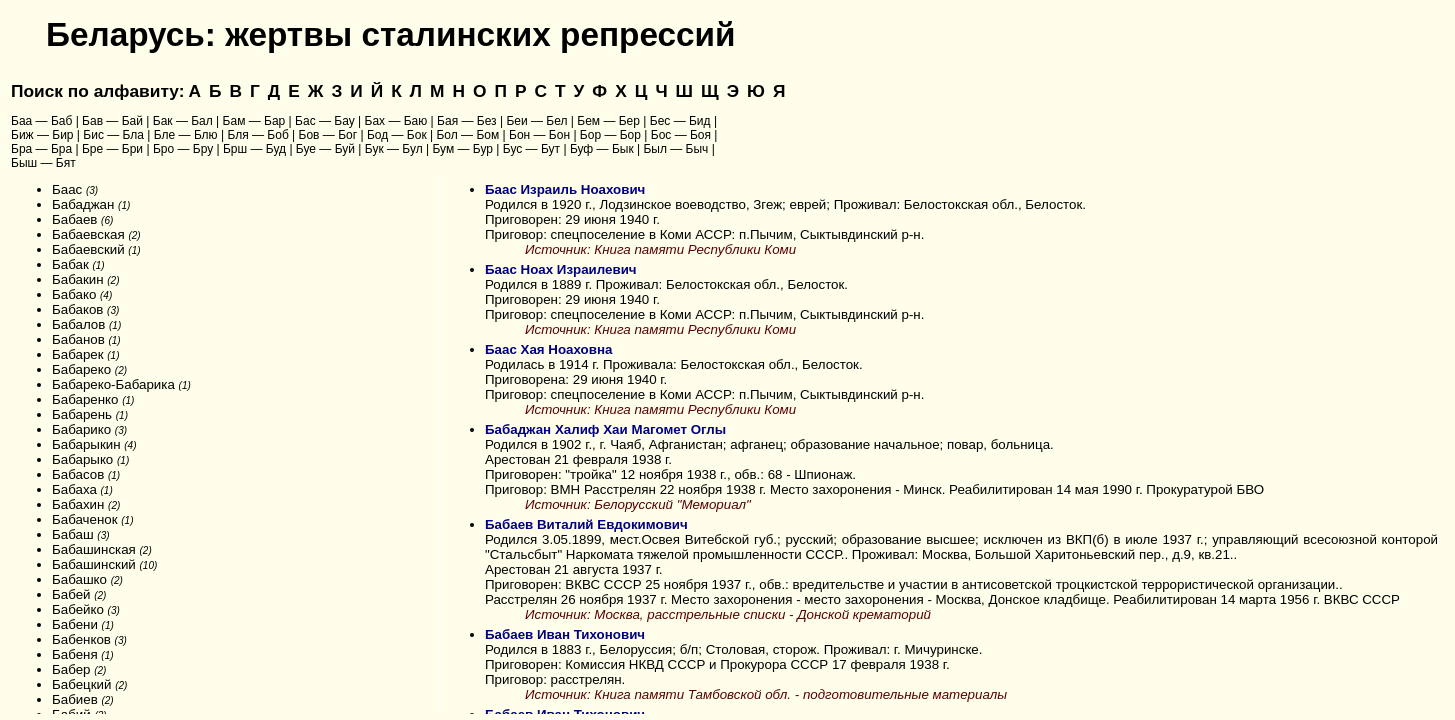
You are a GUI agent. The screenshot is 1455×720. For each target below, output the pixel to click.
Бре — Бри (112, 149)
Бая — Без (467, 121)
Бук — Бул (394, 149)
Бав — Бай (112, 121)
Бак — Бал (183, 121)
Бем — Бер (608, 121)
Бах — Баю (396, 121)
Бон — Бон (539, 135)
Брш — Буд (254, 149)
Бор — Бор (610, 135)
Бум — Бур (462, 149)
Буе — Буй (325, 149)
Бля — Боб (257, 135)
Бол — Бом (467, 135)
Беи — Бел (536, 121)
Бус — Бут (531, 149)
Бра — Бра (41, 149)
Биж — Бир (42, 135)
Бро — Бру (183, 149)
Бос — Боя (681, 135)
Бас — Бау (325, 121)
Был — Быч (675, 149)
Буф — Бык (602, 149)
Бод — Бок (397, 135)
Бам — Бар (254, 121)
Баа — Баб (41, 121)
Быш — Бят (43, 163)
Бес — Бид (680, 121)
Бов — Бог (328, 135)
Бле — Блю (186, 135)
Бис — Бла (113, 135)
